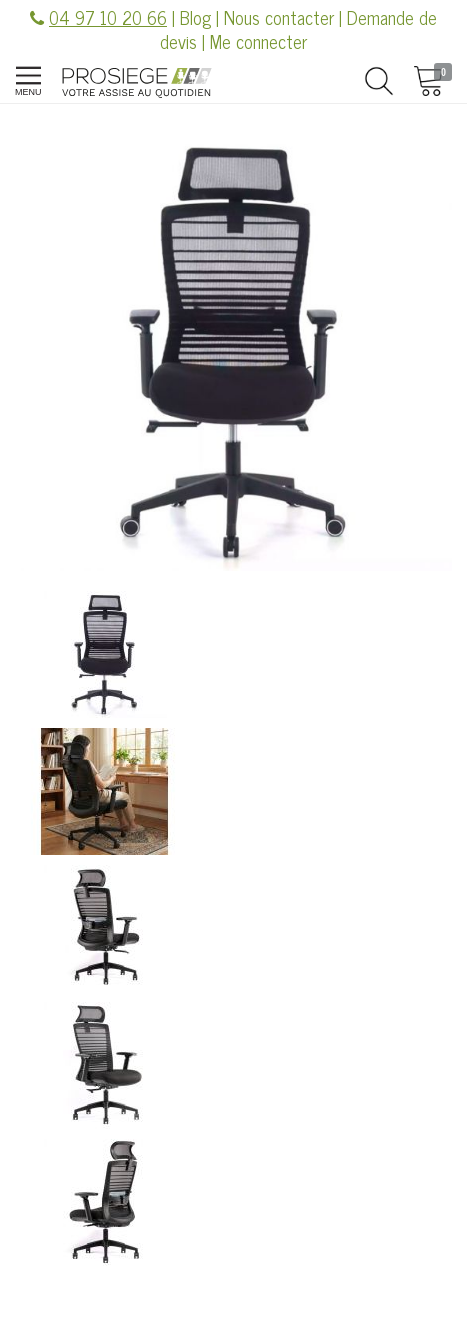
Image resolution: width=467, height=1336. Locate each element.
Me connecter (258, 41)
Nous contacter (279, 17)
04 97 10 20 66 (108, 17)
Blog (195, 17)
